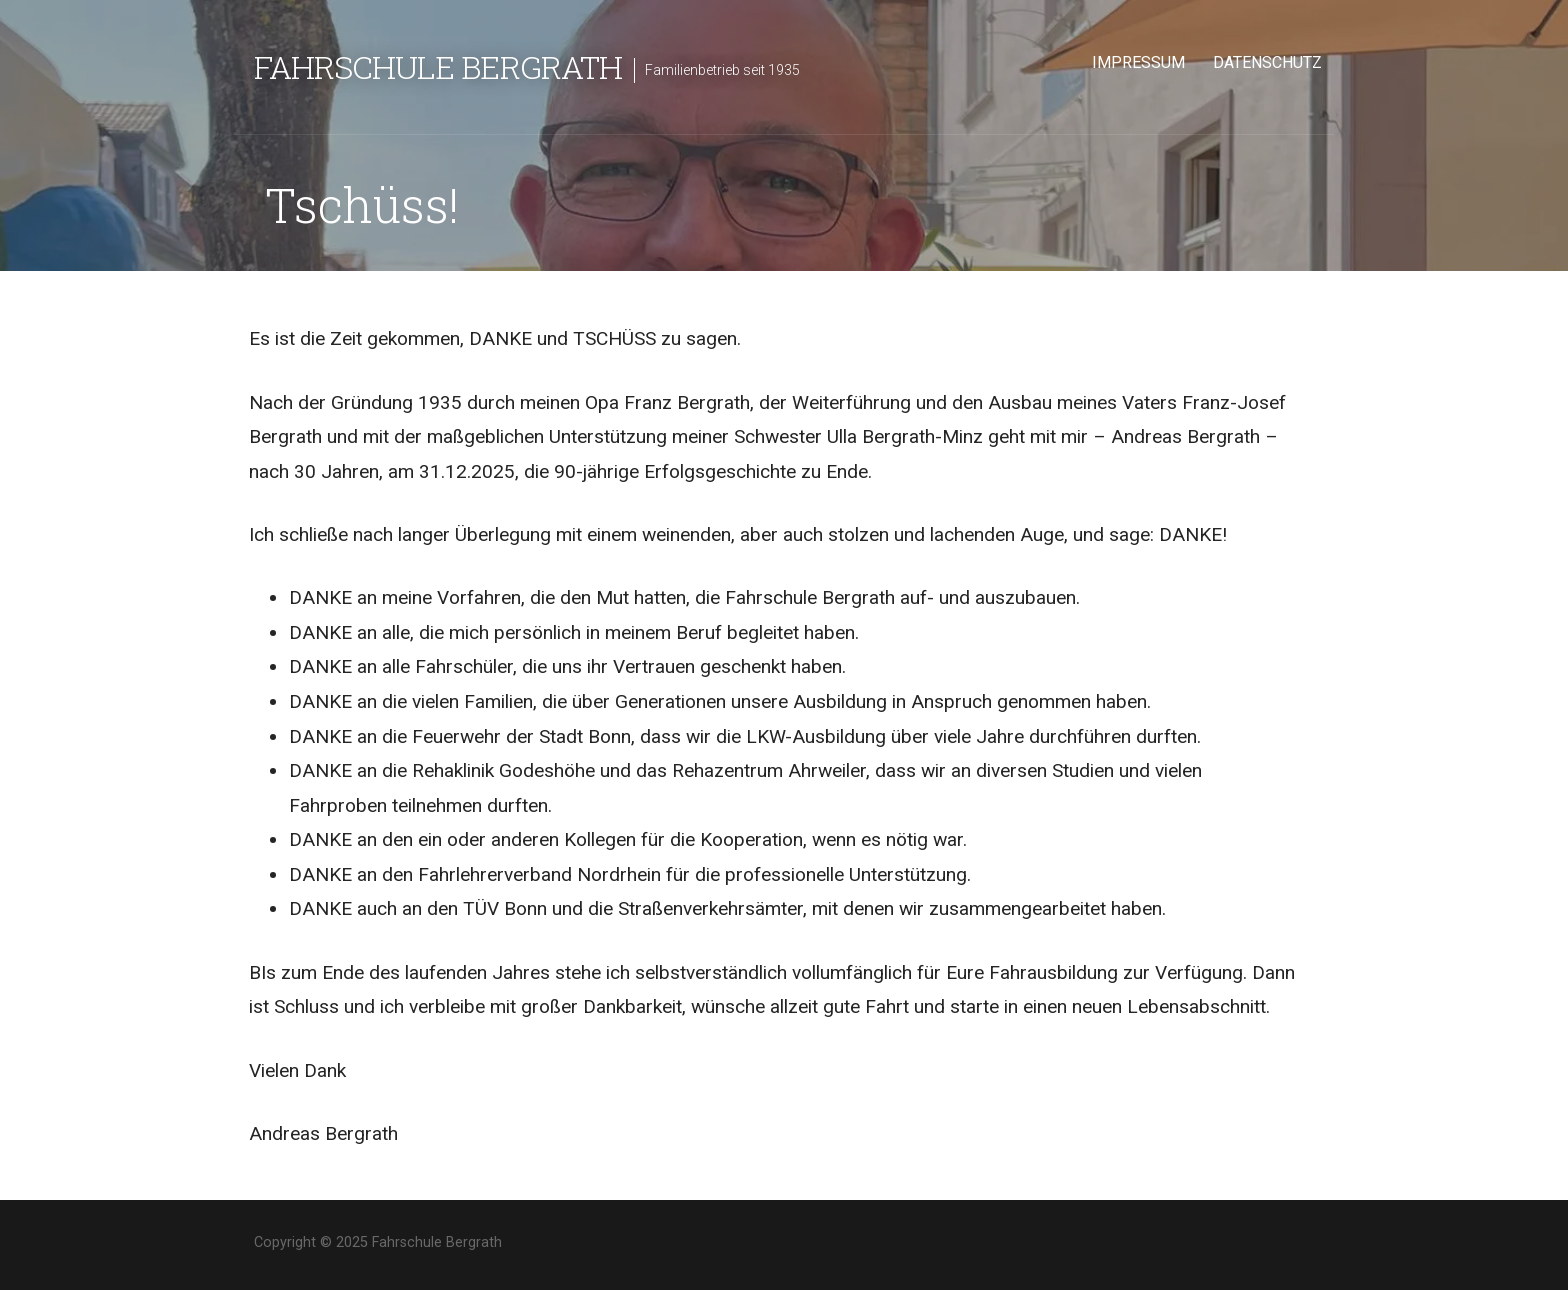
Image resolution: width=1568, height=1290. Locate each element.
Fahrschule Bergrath (438, 66)
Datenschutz (1267, 62)
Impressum (1138, 62)
